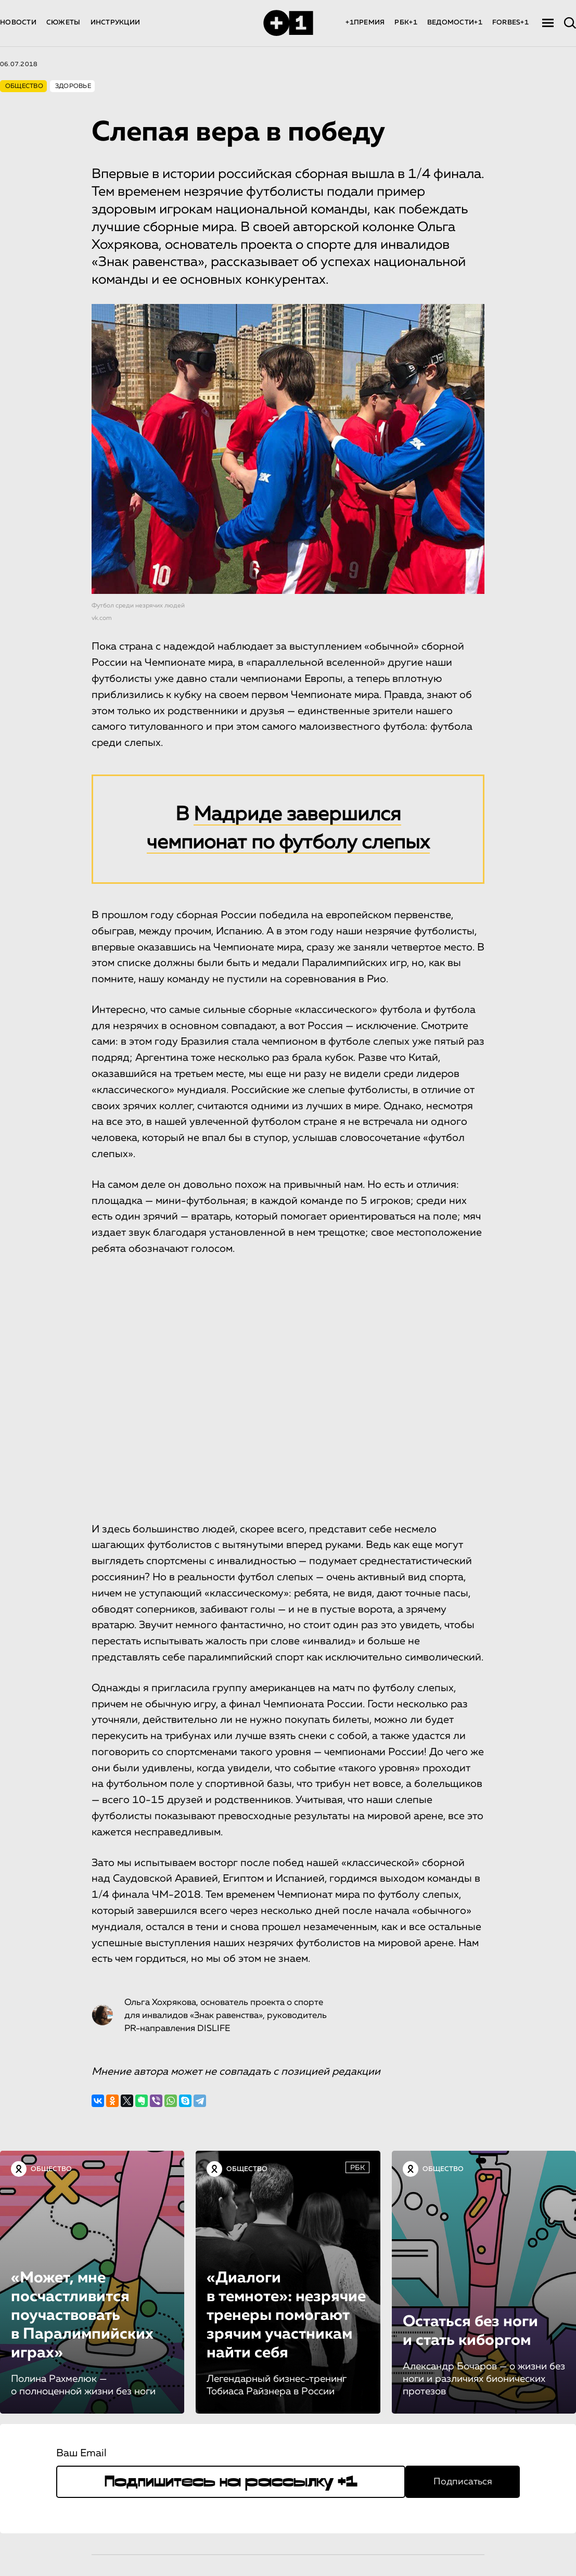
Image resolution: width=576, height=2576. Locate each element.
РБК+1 (405, 22)
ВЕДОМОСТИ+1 (454, 22)
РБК (357, 2168)
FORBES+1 (510, 22)
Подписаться (462, 2481)
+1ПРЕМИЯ (365, 22)
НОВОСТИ (18, 22)
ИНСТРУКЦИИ (115, 22)
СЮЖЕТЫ (63, 22)
